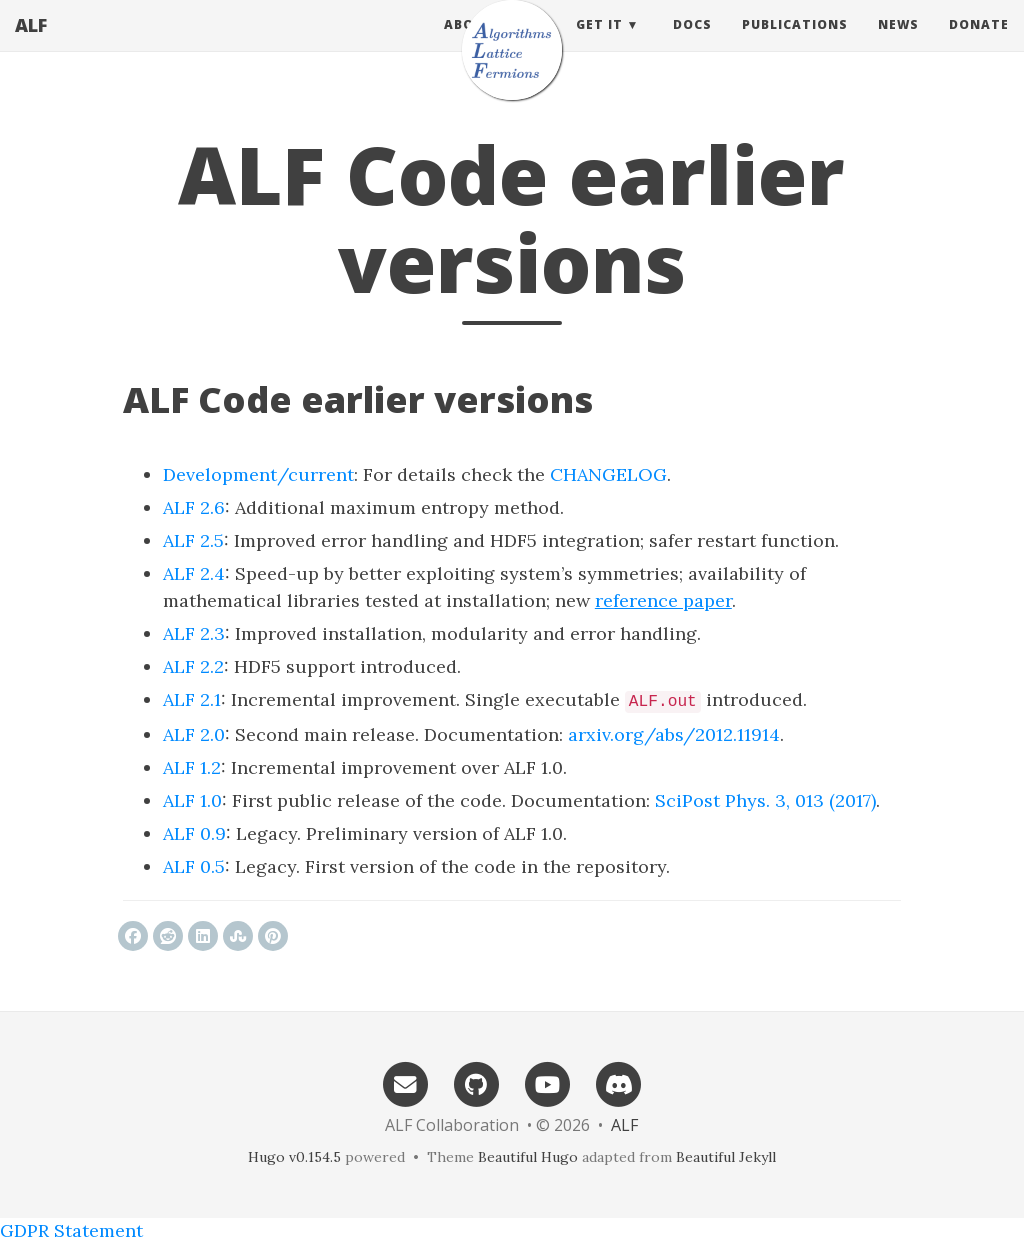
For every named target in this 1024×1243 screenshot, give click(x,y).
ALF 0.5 (194, 866)
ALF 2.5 (193, 540)
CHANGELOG (608, 474)
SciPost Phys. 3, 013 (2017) (765, 800)
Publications (795, 44)
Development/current (258, 474)
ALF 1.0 (192, 800)
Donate (979, 44)
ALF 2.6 (194, 507)
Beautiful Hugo (528, 1157)
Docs (692, 44)
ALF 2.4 (194, 573)
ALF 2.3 (194, 633)
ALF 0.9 (194, 833)
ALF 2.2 (193, 666)
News (898, 44)
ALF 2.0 (194, 734)
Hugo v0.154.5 (294, 1157)
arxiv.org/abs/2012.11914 (674, 734)
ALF (31, 45)
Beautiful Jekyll (726, 1157)
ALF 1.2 (192, 767)
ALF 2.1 (192, 699)
